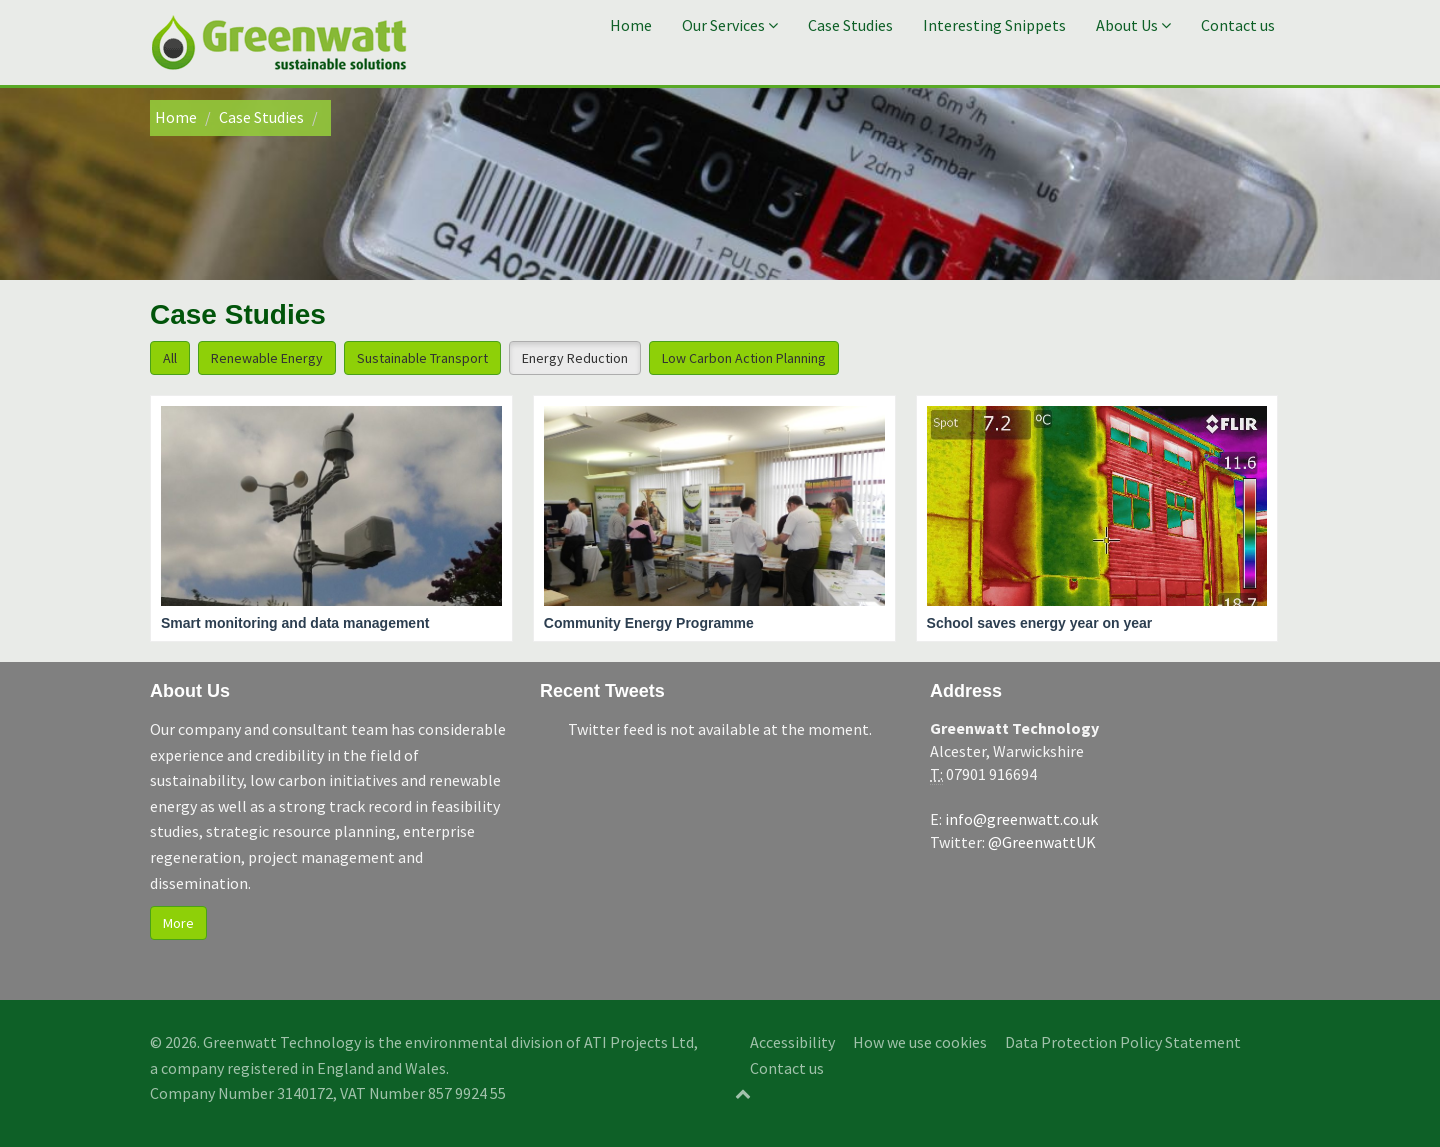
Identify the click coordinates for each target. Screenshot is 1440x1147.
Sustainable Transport (422, 358)
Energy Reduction (575, 358)
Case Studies (850, 25)
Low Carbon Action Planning (744, 358)
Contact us (1238, 25)
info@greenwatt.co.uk (1021, 819)
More (178, 923)
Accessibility (792, 1042)
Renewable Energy (267, 358)
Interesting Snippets (994, 25)
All (170, 358)
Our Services (730, 25)
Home (631, 25)
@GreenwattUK (1042, 842)
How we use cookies (920, 1042)
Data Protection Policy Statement (1123, 1042)
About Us (1133, 25)
